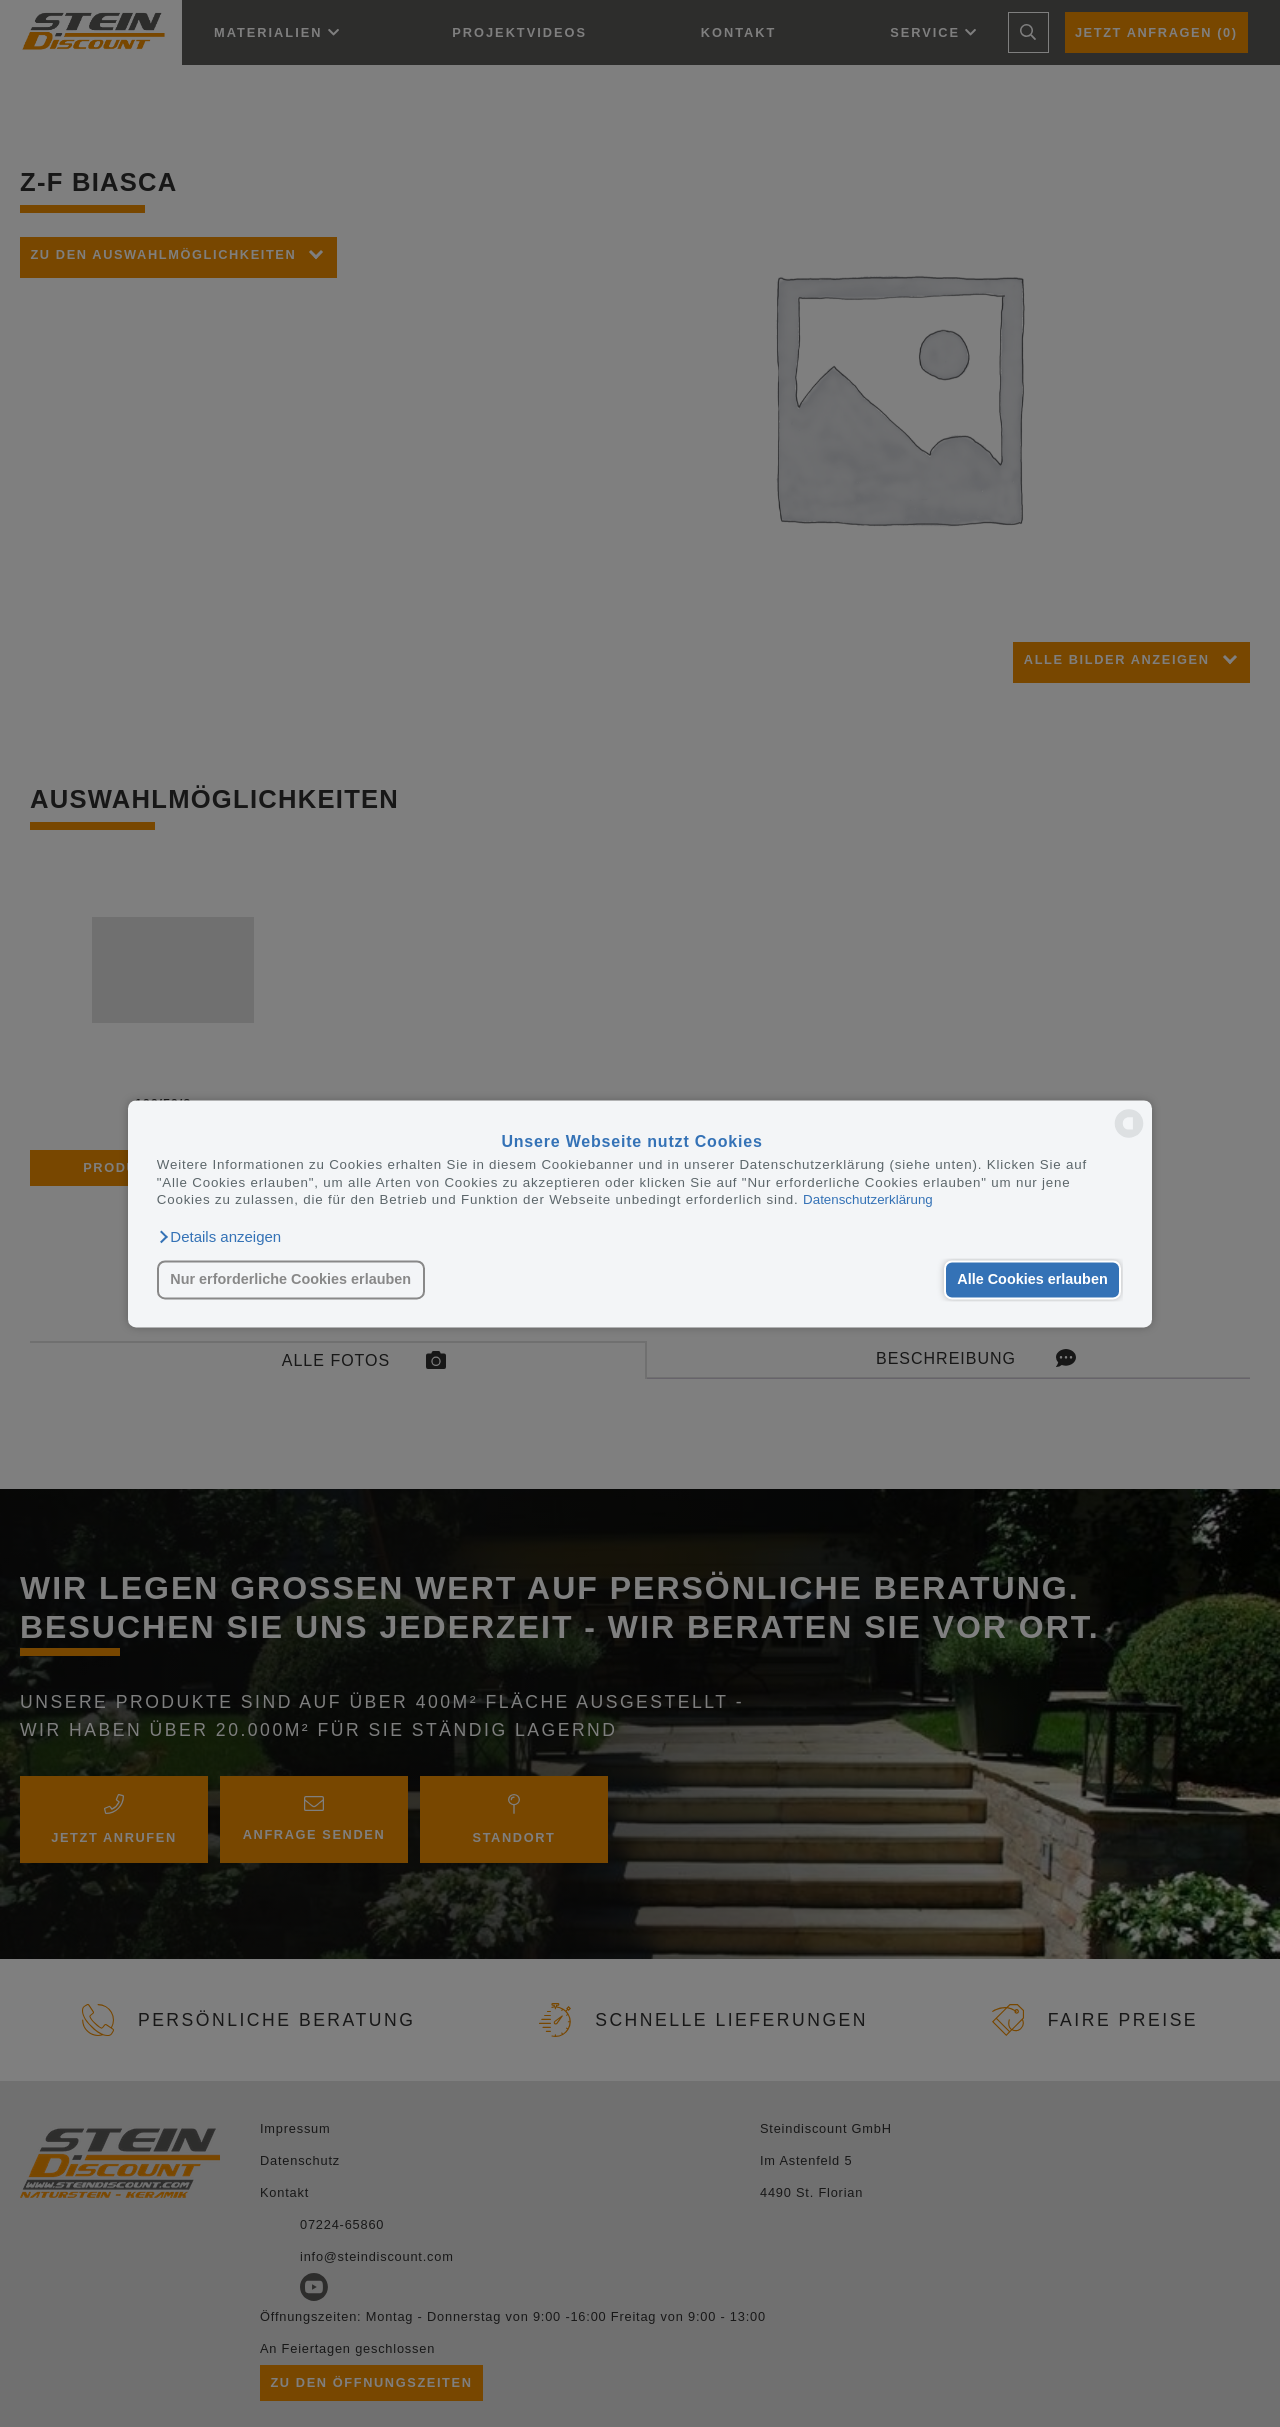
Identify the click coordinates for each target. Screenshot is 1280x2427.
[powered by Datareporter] (1129, 1135)
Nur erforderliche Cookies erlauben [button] (290, 1280)
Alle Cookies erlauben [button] (1032, 1280)
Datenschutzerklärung (868, 1199)
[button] (219, 1237)
